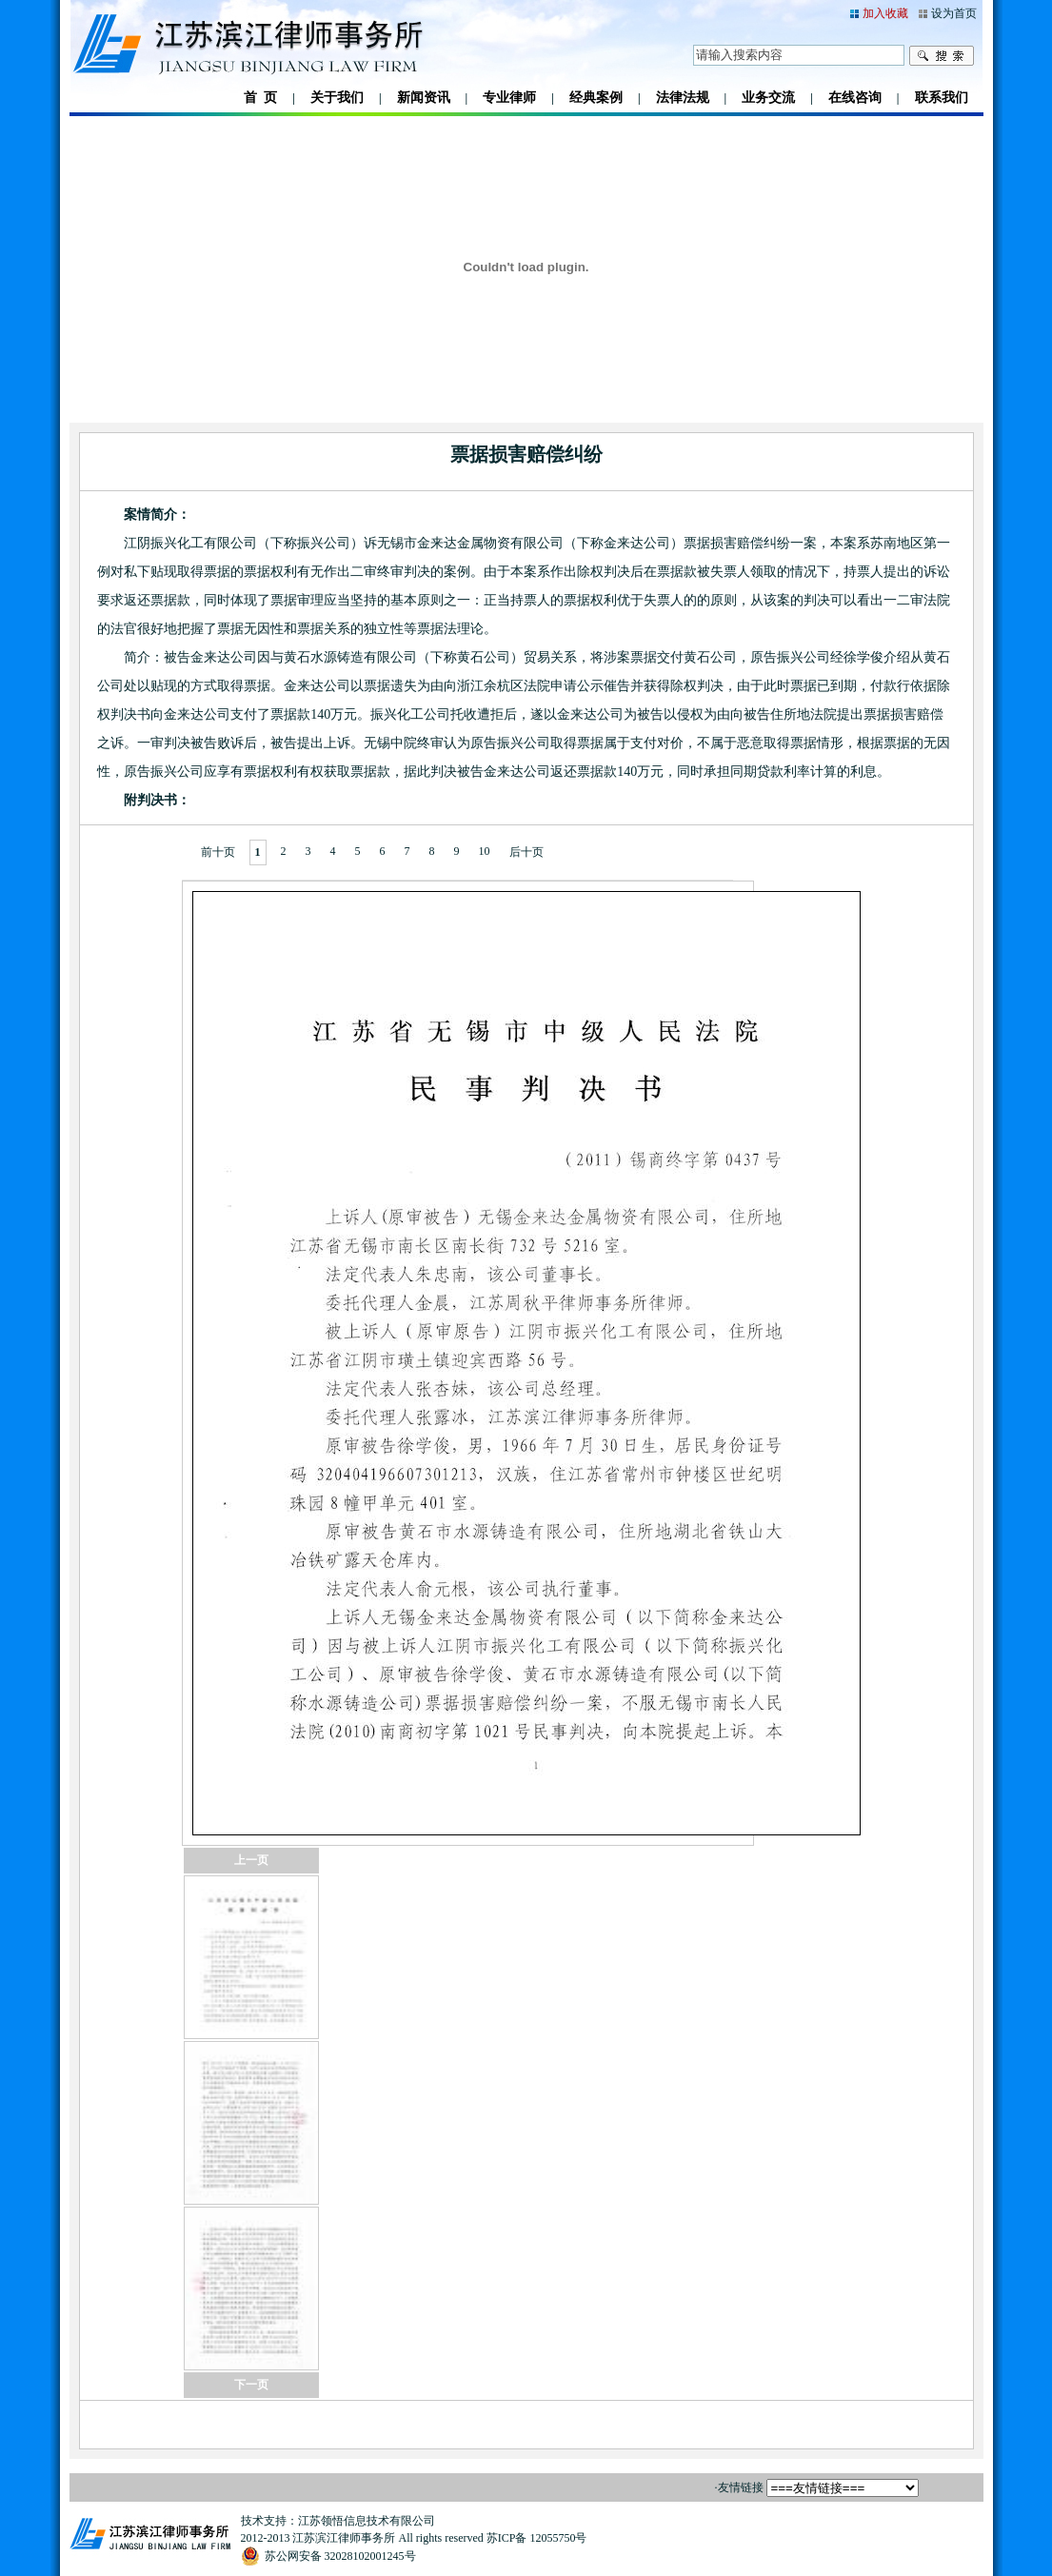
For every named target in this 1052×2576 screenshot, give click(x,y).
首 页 (260, 97)
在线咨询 (855, 97)
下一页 (251, 2384)
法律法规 (682, 97)
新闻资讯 (423, 97)
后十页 (526, 852)
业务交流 (768, 97)
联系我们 (941, 97)
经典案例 (596, 97)
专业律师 (509, 97)
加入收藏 (885, 13)
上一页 (251, 1860)
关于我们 (337, 97)
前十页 (218, 852)
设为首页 (954, 13)
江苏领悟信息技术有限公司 (366, 2520)
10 (484, 851)
